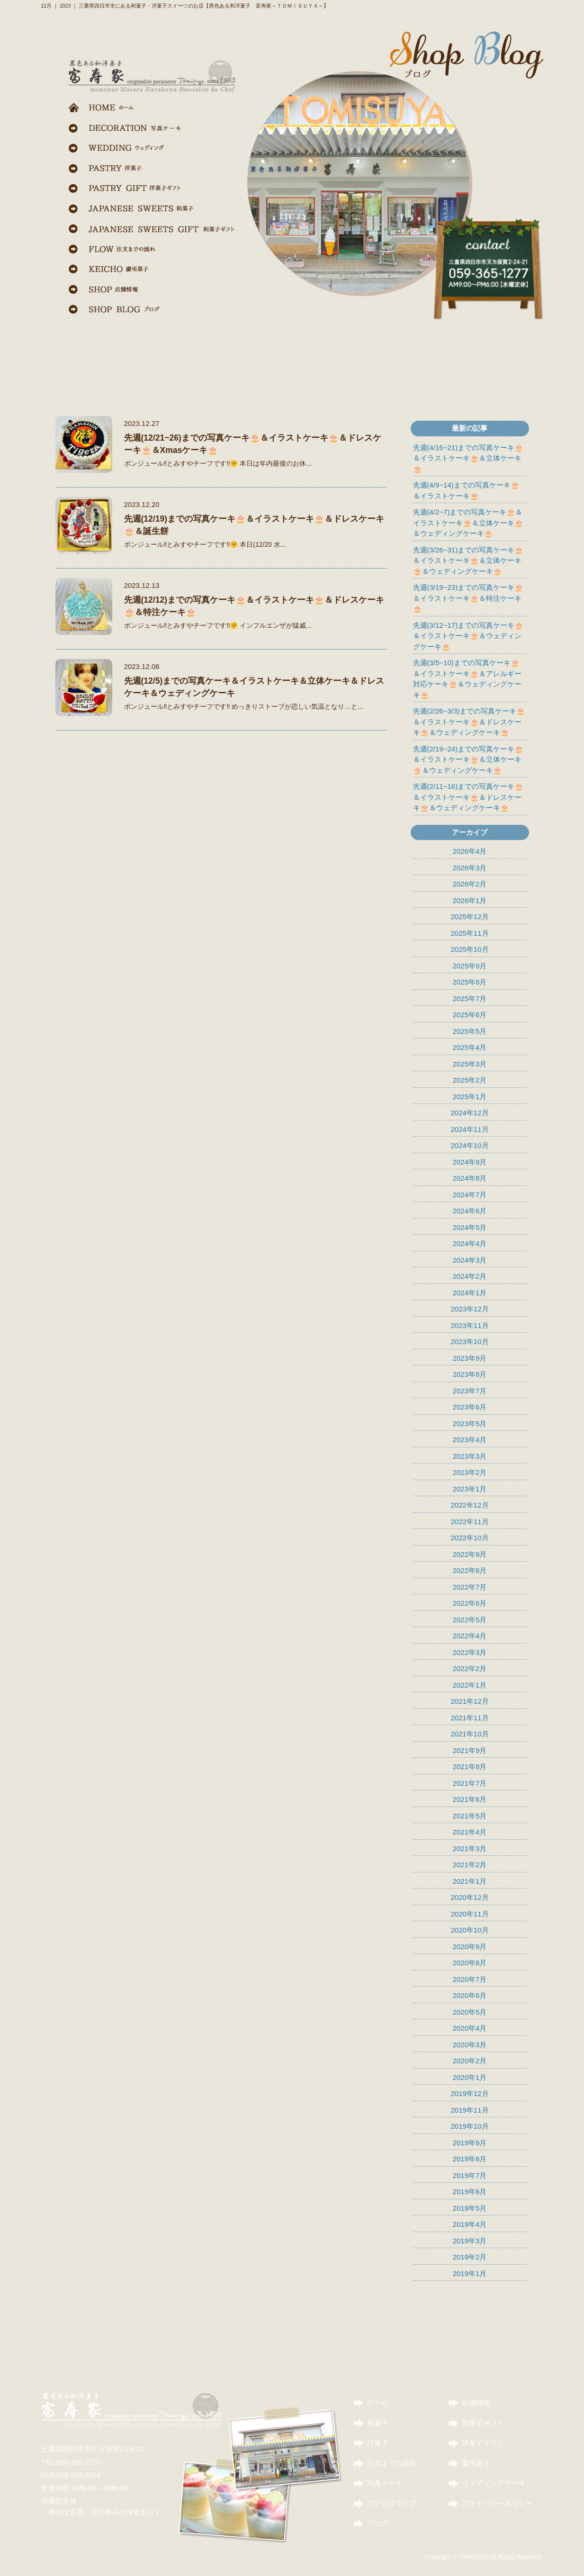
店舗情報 (476, 2402)
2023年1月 (470, 1489)
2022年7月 (470, 1587)
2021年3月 (470, 1848)
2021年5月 (470, 1816)
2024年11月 (469, 1129)
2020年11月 (469, 1914)
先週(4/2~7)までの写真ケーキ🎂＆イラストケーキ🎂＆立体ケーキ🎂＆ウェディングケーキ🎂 (468, 522)
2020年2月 (470, 2061)
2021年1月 (470, 1881)
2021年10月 (469, 1734)
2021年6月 (470, 1799)
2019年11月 (469, 2110)
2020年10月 (469, 1930)
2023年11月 (469, 1325)
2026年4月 (470, 851)
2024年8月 (470, 1178)
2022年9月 (470, 1554)
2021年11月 (469, 1718)
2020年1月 (470, 2077)
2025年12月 (469, 917)
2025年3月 (470, 1064)
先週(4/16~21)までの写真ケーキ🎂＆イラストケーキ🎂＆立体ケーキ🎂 (468, 458)
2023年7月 (470, 1391)
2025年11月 (469, 933)
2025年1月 (470, 1097)
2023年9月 (470, 1358)
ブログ (377, 2523)
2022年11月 (469, 1522)
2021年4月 (470, 1832)
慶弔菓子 (476, 2463)
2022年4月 (470, 1636)
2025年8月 (470, 982)
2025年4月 (470, 1047)
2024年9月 (470, 1162)
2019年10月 (469, 2126)
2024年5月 (470, 1227)
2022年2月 (470, 1668)
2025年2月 (470, 1080)
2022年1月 (470, 1685)
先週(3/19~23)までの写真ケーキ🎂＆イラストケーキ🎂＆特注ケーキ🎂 (468, 598)
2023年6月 (470, 1407)
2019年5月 (470, 2208)
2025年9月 (470, 966)
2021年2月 (470, 1865)
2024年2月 (470, 1276)
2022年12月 (469, 1505)
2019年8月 (470, 2159)
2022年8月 (470, 1570)
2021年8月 (470, 1767)
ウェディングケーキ (494, 2483)
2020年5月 (470, 2012)
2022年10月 (469, 1538)
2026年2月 (470, 884)
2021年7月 (470, 1783)
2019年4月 (470, 2224)
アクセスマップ (392, 2503)
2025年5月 (470, 1031)
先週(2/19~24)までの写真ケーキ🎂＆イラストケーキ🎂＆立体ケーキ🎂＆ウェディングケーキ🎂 (468, 759)
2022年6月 (470, 1603)
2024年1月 (470, 1293)
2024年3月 (470, 1260)
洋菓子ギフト (483, 2443)
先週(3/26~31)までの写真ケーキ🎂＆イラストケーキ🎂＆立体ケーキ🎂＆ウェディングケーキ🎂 (468, 560)
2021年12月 (469, 1701)
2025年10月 (469, 949)
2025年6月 (470, 1015)
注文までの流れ (392, 2463)
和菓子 (377, 2423)
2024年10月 (469, 1145)
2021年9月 (470, 1750)
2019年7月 (470, 2175)
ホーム (377, 2402)
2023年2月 (470, 1472)
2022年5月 (470, 1620)
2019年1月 (470, 2273)
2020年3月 (470, 2045)
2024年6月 (470, 1211)
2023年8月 (470, 1374)
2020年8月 (470, 1963)
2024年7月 (470, 1195)
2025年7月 (470, 998)
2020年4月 (470, 2028)
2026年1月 (470, 900)
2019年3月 (470, 2241)
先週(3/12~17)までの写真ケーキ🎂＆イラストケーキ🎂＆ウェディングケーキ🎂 (468, 636)
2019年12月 (469, 2093)
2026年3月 (470, 868)
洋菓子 (377, 2443)
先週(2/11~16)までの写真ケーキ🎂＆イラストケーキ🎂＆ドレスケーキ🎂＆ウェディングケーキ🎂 (468, 797)
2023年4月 (470, 1440)
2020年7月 (470, 1979)
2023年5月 (470, 1423)
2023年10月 (469, 1342)
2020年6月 (470, 1995)
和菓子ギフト (483, 2423)
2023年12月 (469, 1309)
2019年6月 (470, 2191)
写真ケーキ (385, 2483)
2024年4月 (470, 1243)
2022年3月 (470, 1652)
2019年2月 (470, 2257)
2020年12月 (469, 1897)
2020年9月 (470, 1947)
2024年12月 (469, 1113)
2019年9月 (470, 2143)
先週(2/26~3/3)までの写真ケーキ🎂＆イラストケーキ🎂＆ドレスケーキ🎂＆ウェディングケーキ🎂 (469, 721)
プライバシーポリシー (497, 2503)
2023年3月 (470, 1456)
